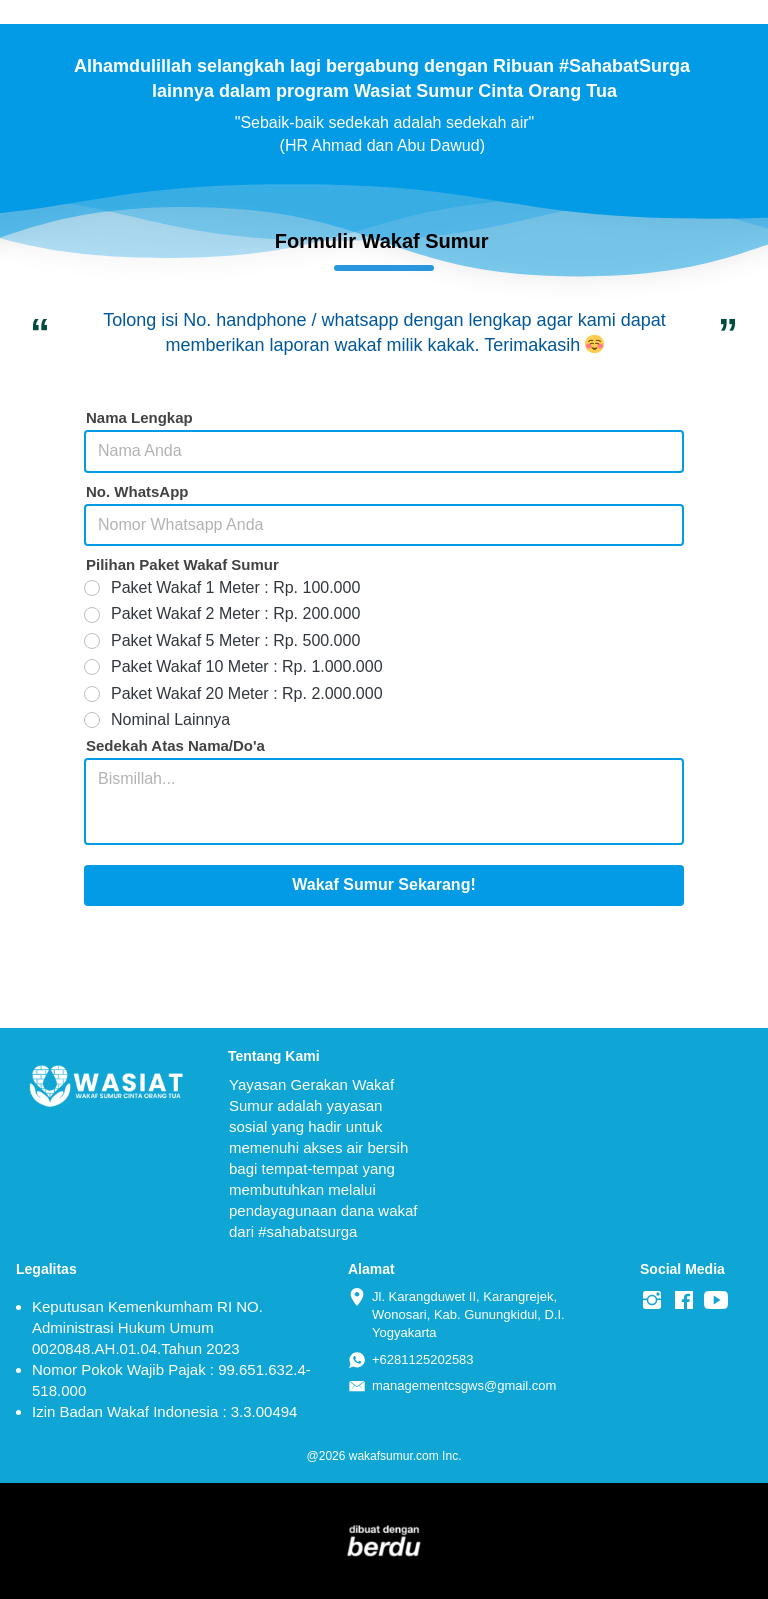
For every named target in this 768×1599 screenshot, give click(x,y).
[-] (652, 1301)
